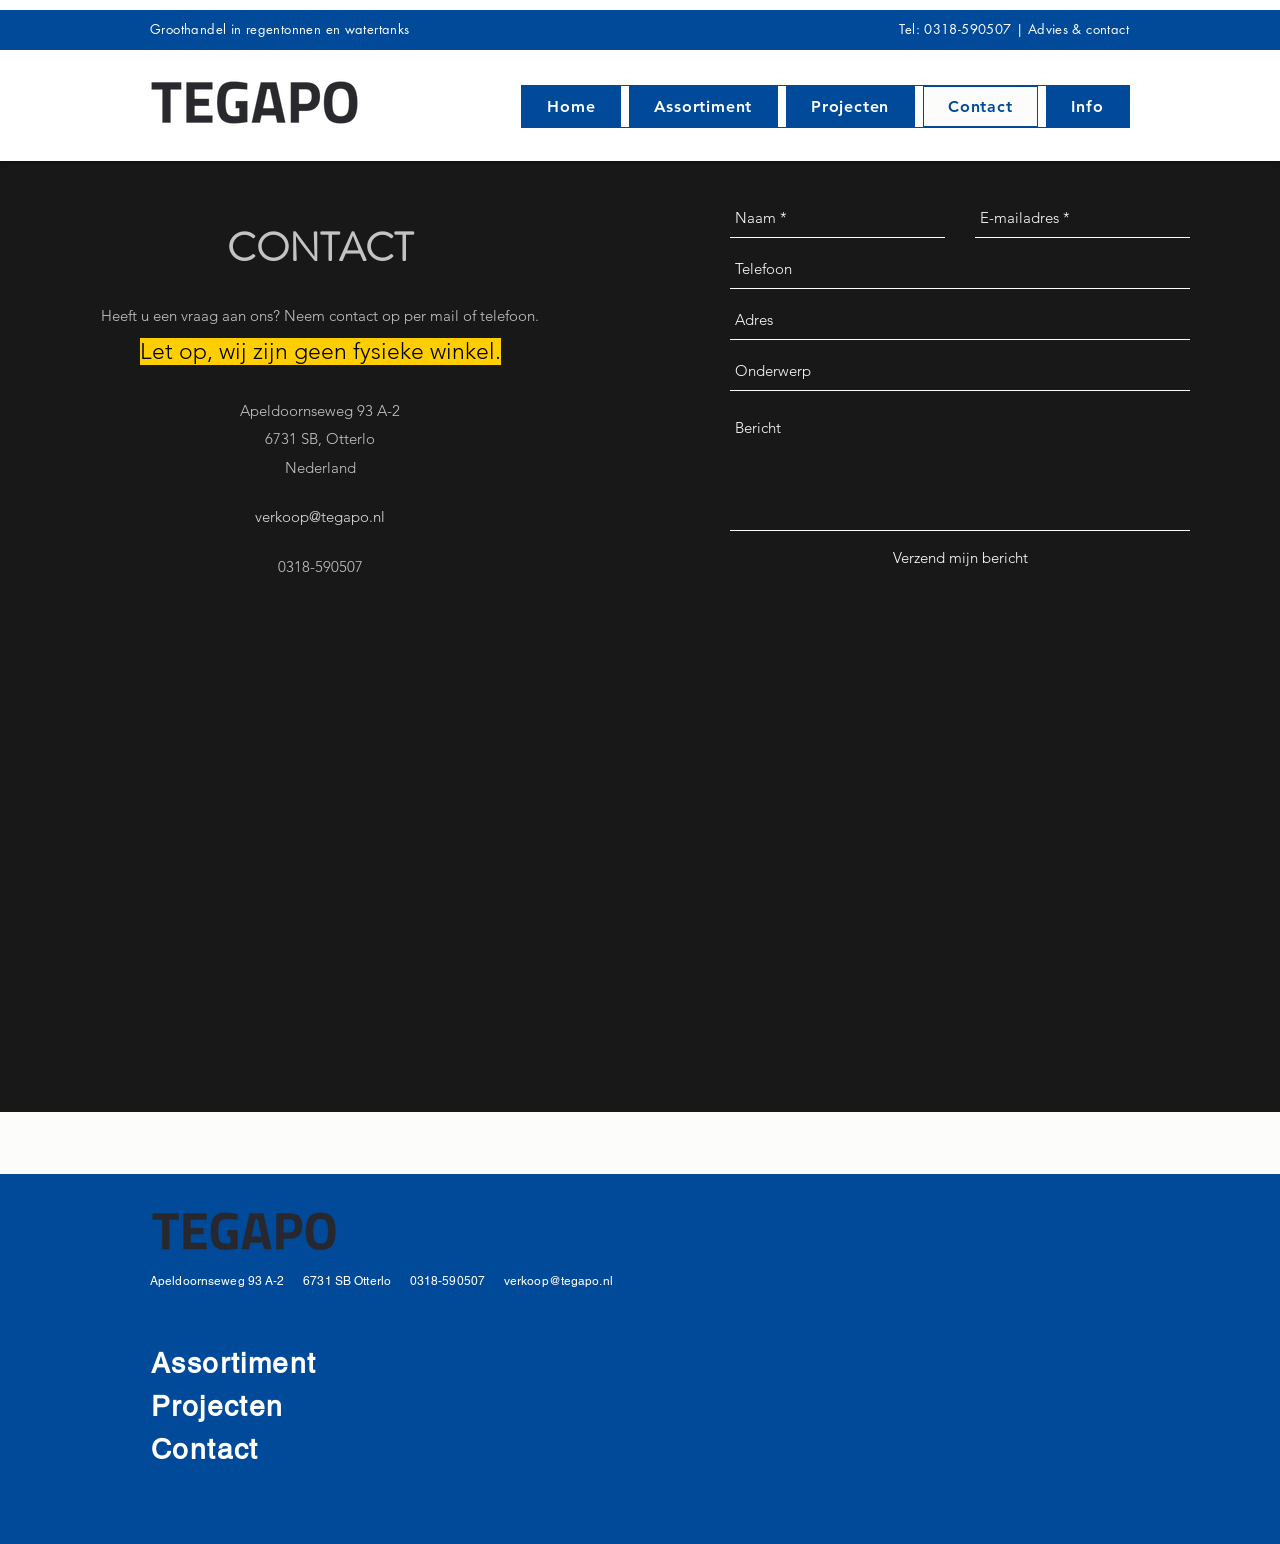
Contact (205, 1449)
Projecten (222, 1406)
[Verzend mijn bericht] (960, 558)
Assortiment (233, 1363)
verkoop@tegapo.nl (320, 516)
